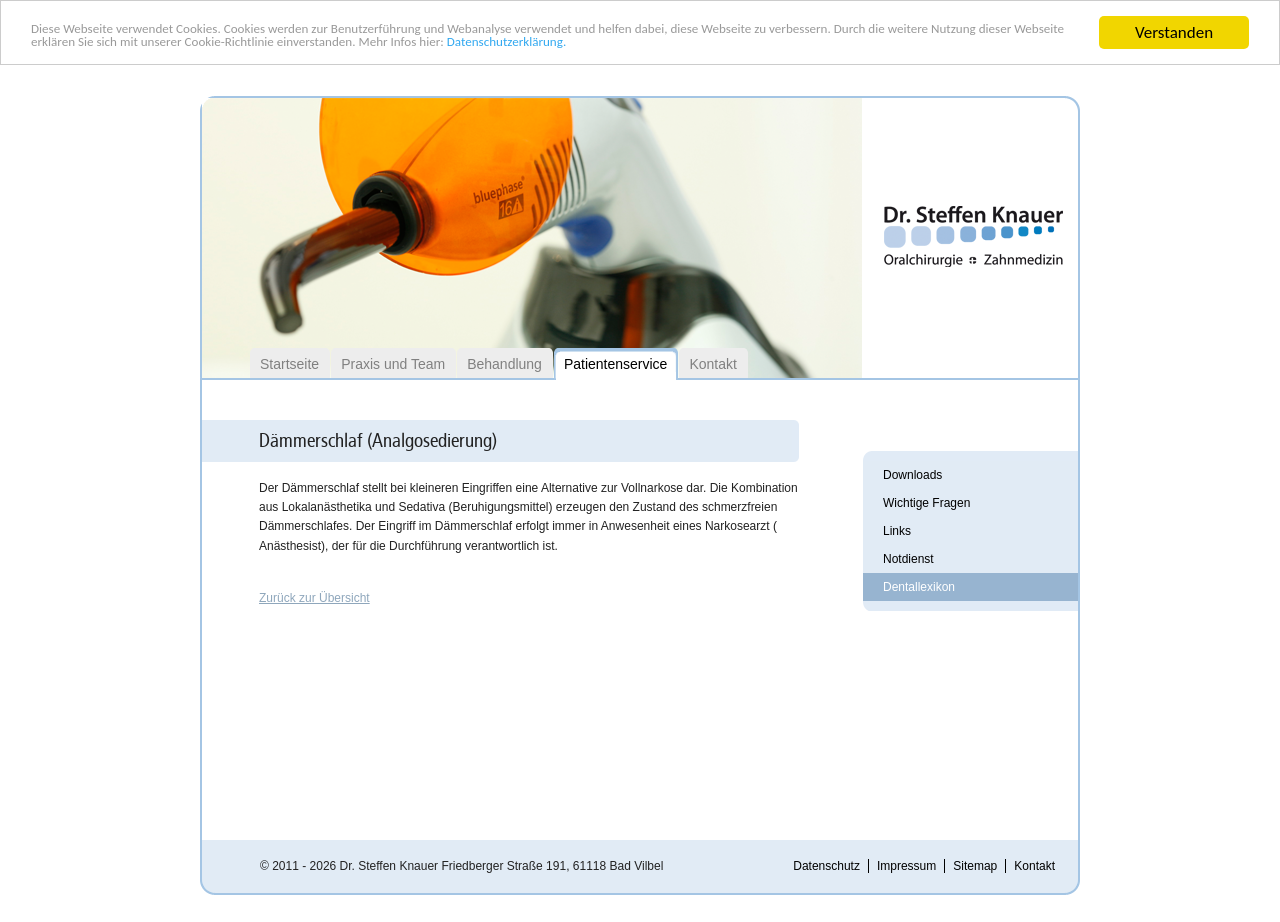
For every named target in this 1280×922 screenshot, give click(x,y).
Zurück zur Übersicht (314, 598)
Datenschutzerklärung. (952, 50)
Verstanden (1174, 32)
